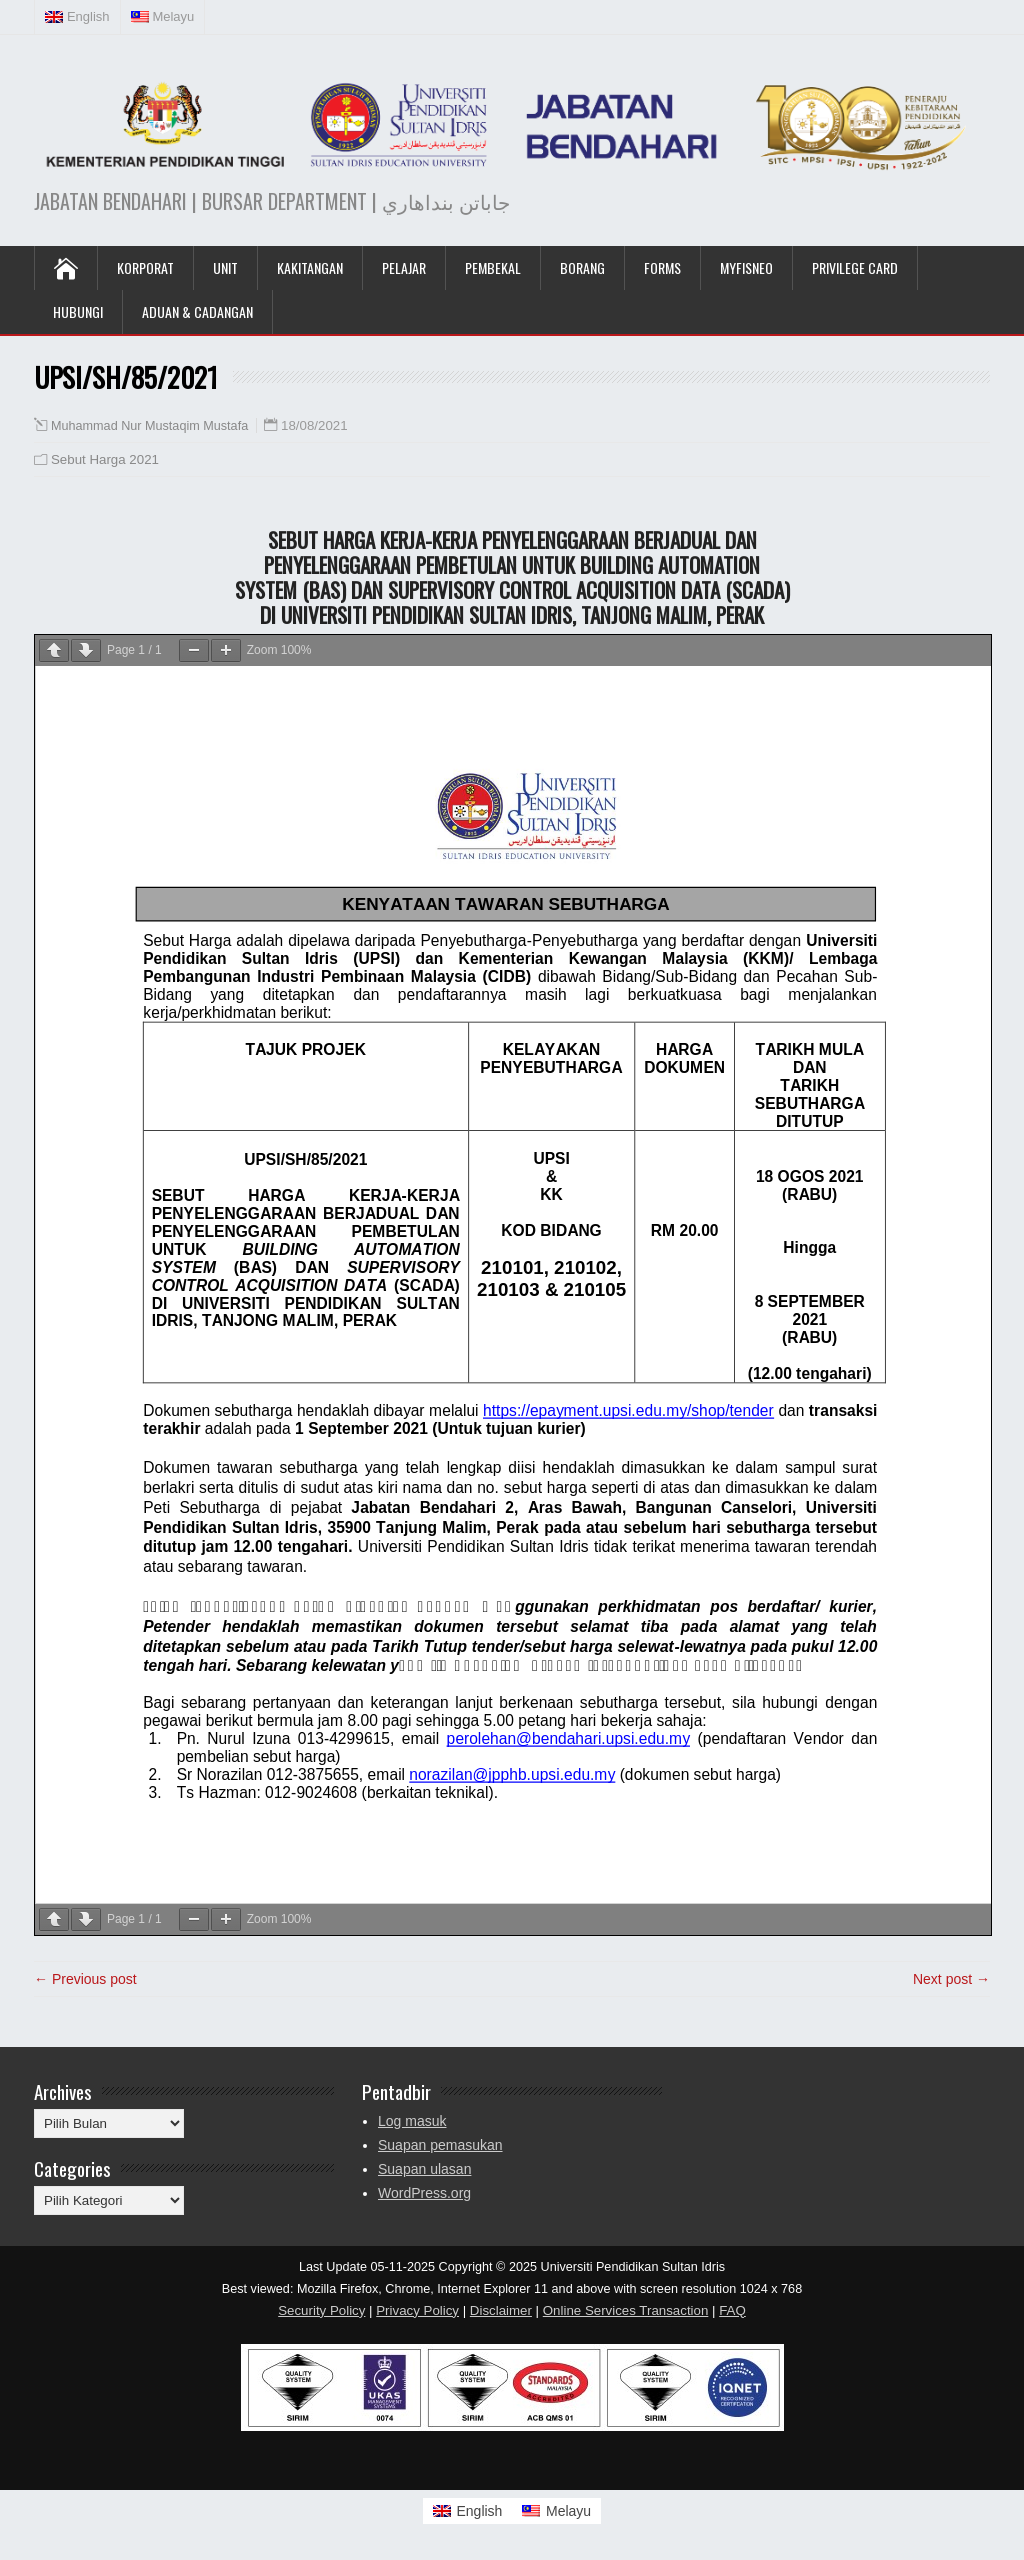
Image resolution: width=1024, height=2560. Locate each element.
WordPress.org (424, 2193)
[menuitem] (78, 17)
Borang (582, 267)
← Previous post (85, 1979)
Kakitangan (310, 267)
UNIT (225, 267)
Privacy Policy (417, 2310)
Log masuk (412, 2121)
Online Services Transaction (626, 2310)
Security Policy (321, 2310)
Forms (662, 267)
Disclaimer (501, 2310)
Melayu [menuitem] (568, 2511)
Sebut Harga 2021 (105, 459)
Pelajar (404, 267)
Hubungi (78, 311)
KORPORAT (145, 267)
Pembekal (493, 267)
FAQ (732, 2310)
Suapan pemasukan (440, 2145)
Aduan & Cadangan (197, 311)
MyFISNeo (746, 267)
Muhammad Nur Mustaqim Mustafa (149, 426)
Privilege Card (855, 267)
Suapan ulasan (424, 2169)
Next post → (951, 1979)
